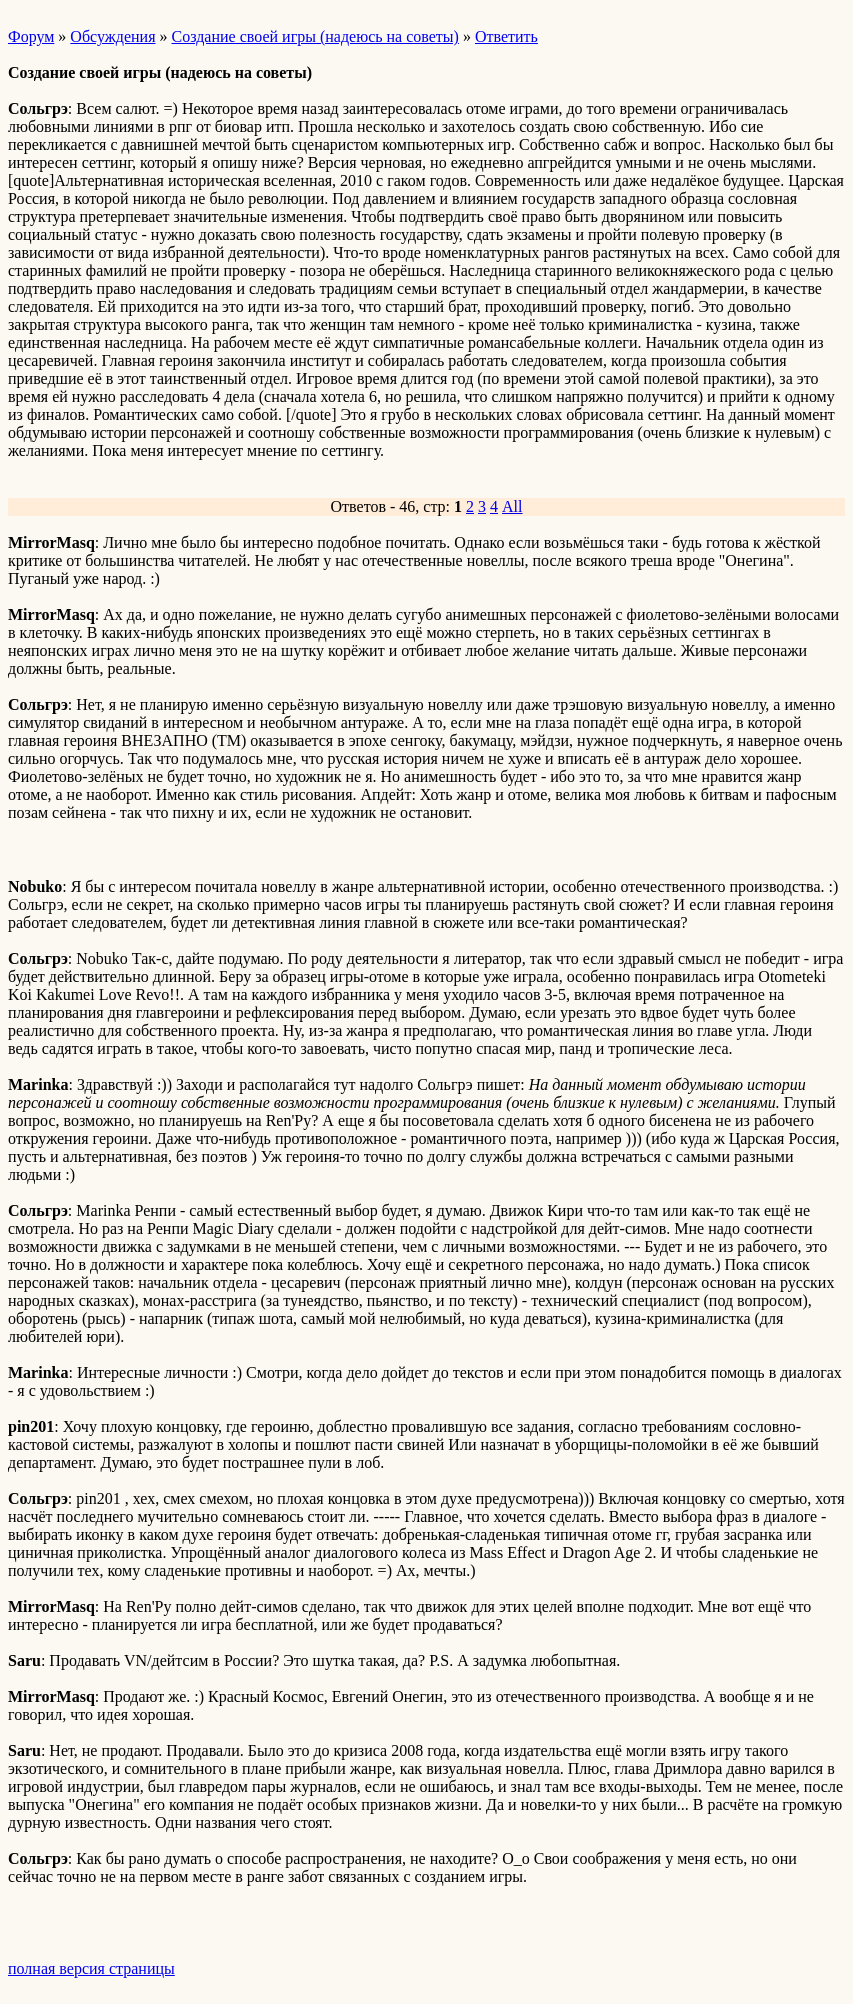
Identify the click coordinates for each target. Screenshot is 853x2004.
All (512, 506)
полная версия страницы (91, 1968)
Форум (31, 36)
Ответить (506, 36)
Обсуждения (112, 36)
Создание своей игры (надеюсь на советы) (315, 36)
